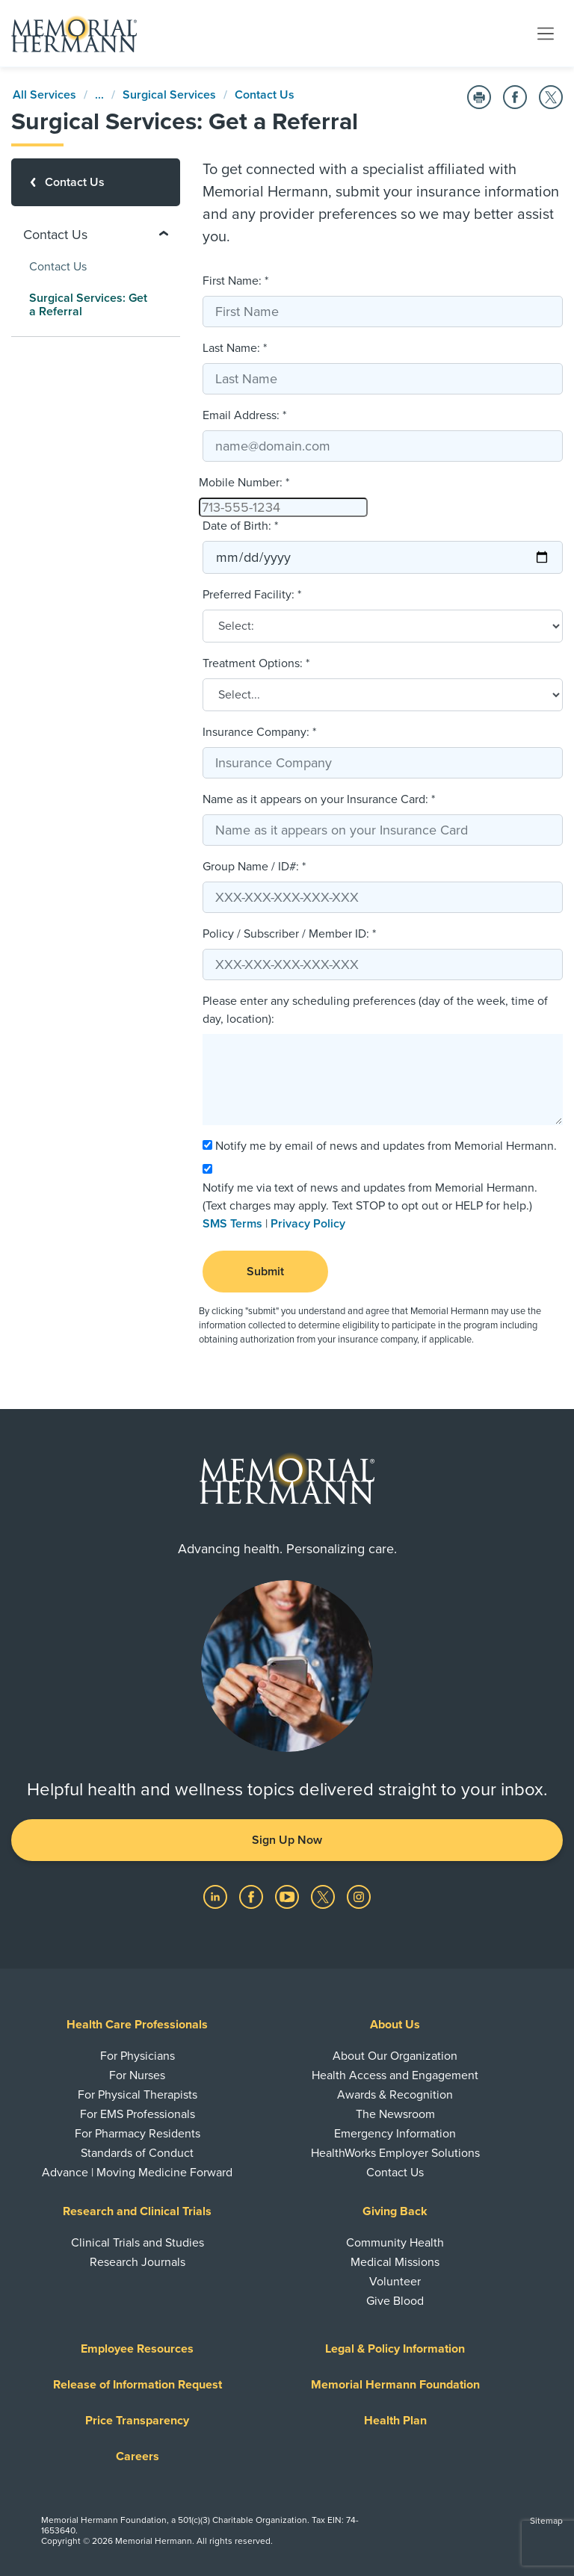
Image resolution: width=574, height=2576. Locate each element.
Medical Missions (395, 2262)
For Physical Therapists (137, 2095)
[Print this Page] (479, 97)
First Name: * (235, 280)
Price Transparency (137, 2420)
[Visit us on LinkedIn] (216, 1895)
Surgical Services (169, 94)
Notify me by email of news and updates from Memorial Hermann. (386, 1146)
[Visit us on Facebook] (252, 1895)
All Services (44, 94)
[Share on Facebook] (515, 97)
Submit (265, 1271)
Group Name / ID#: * (254, 866)
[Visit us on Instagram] (359, 1895)
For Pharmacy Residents (137, 2133)
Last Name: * (235, 348)
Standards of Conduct (137, 2153)
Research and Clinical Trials (137, 2211)
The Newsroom (395, 2114)
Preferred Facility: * (252, 594)
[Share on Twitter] (551, 97)
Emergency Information (395, 2133)
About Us (395, 2024)
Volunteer (395, 2281)
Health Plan (395, 2420)
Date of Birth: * (240, 525)
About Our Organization (395, 2056)
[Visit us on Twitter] (324, 1895)
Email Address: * (244, 415)
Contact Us (264, 94)
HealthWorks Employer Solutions (395, 2153)
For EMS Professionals (137, 2114)
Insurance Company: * (259, 732)
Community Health (395, 2243)
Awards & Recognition (395, 2095)
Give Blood (395, 2301)
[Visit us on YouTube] (288, 1895)
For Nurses (137, 2075)
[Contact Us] (95, 182)
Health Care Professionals (137, 2024)
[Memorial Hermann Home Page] (74, 33)
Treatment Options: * (256, 663)
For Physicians (137, 2056)
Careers (137, 2456)
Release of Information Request (137, 2384)
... (99, 94)
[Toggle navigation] (545, 33)
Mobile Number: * (244, 482)
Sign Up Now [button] (287, 1840)
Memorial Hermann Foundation (395, 2384)
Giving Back (395, 2211)
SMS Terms (232, 1223)
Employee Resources (137, 2348)
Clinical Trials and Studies (137, 2243)
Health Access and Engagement (395, 2075)
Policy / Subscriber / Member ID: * (289, 933)
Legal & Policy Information (395, 2348)
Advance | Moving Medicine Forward (137, 2172)
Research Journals (137, 2262)
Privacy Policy (308, 1223)
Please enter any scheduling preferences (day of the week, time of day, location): (375, 1010)
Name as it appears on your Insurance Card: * (319, 799)
